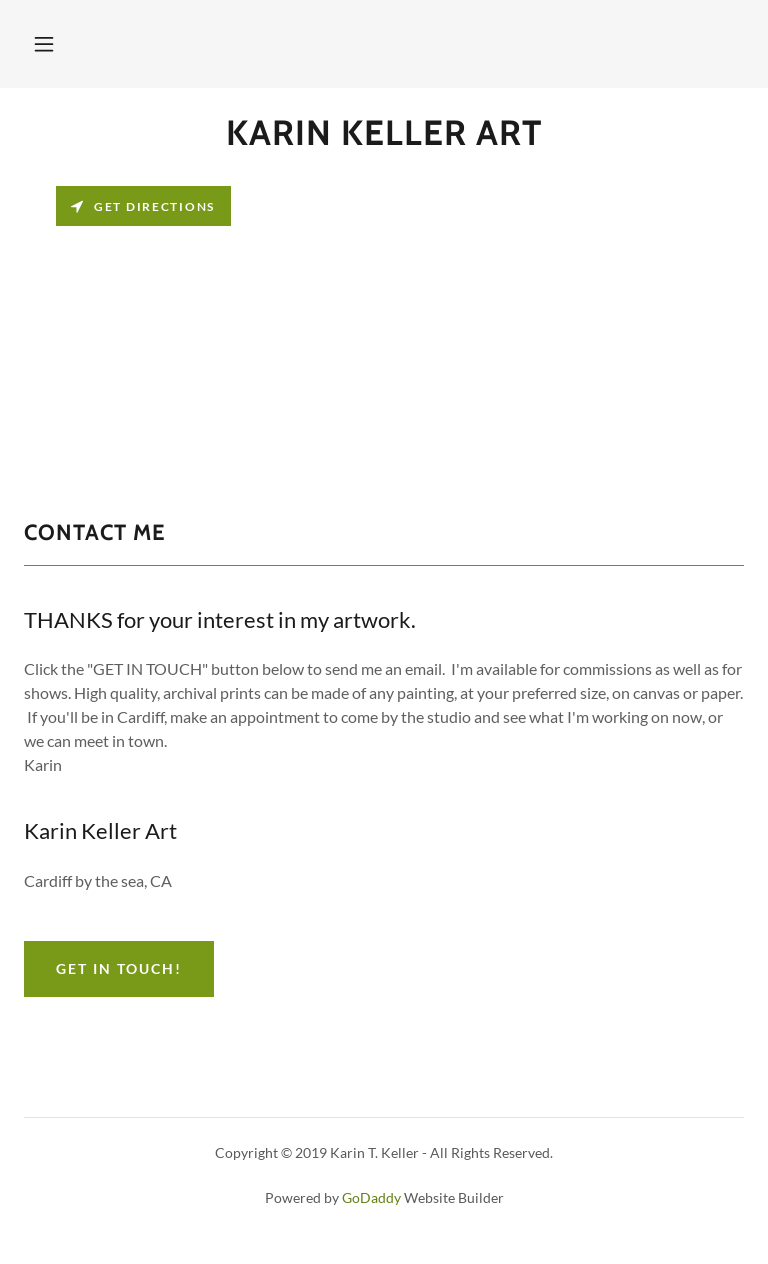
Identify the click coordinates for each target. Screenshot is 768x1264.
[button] (44, 44)
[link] (384, 138)
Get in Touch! (119, 968)
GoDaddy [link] (371, 1197)
